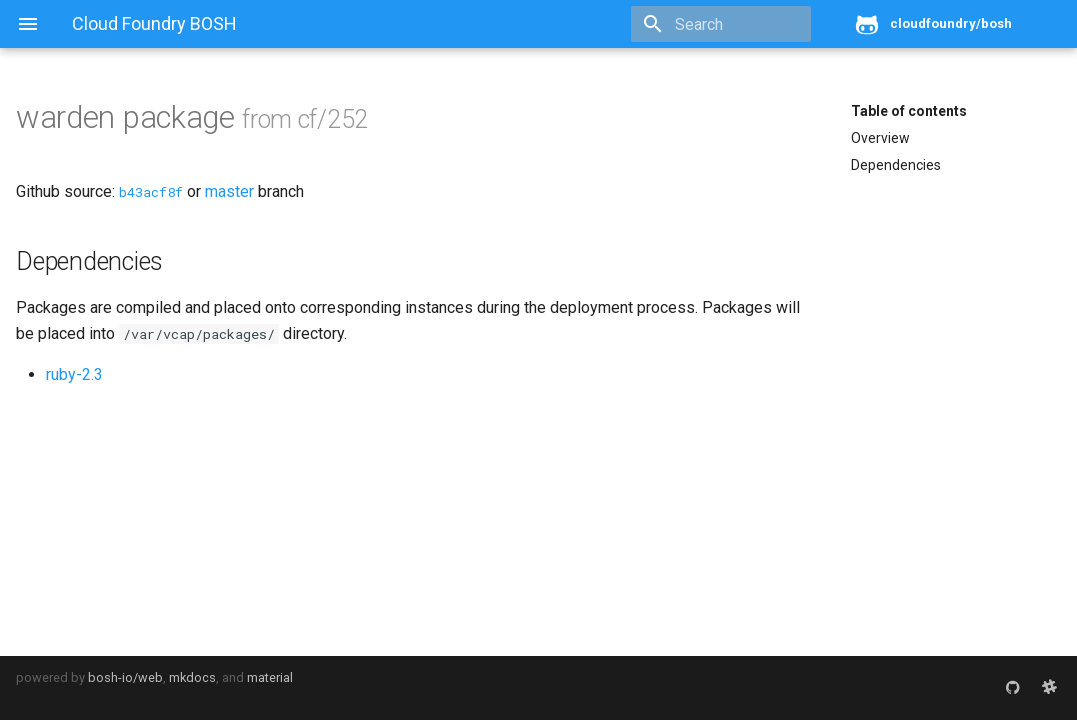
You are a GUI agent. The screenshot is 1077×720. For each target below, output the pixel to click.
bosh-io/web (125, 677)
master (229, 191)
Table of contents (909, 111)
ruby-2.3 (74, 374)
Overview (880, 138)
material (270, 677)
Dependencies (896, 165)
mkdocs (192, 677)
